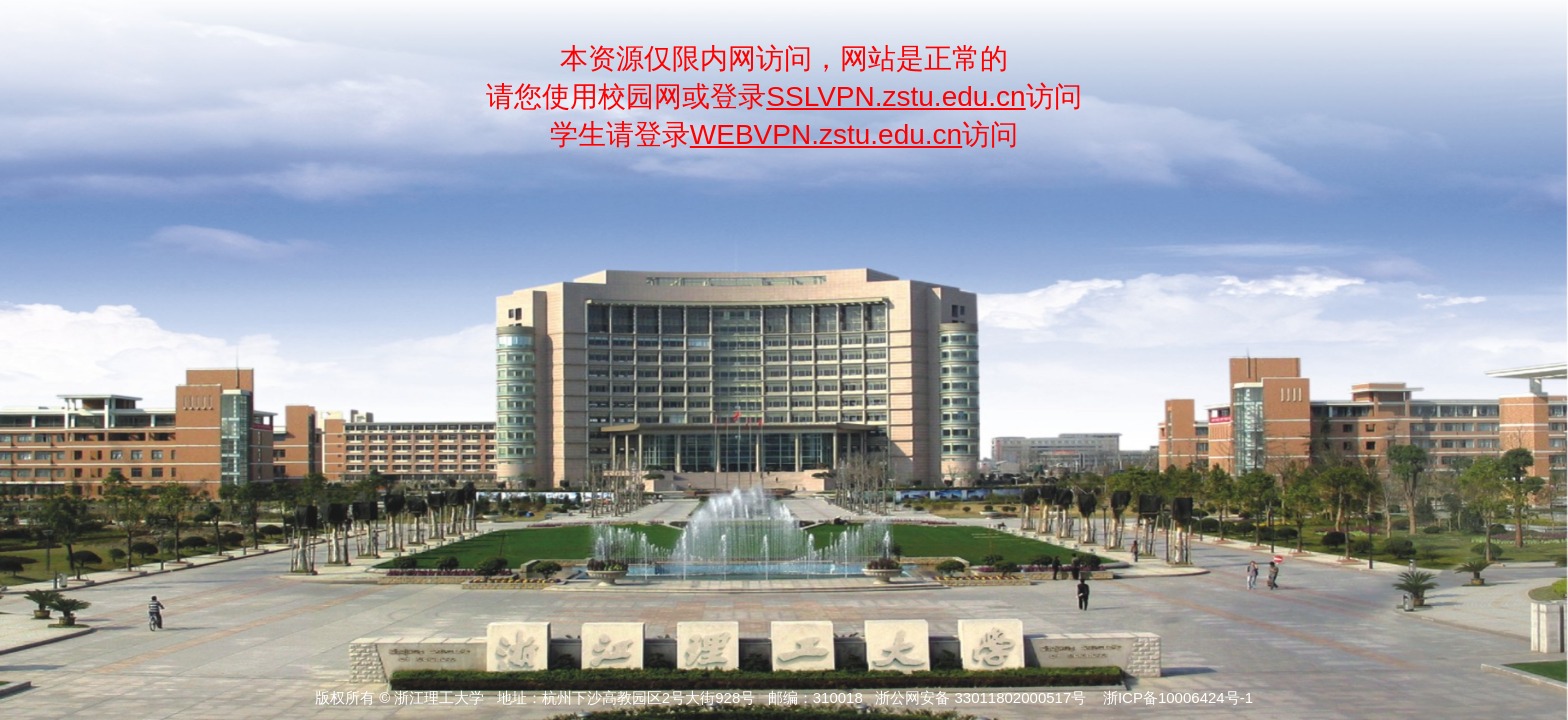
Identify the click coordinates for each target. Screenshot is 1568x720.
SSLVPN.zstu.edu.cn (895, 96)
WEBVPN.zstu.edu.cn (826, 134)
